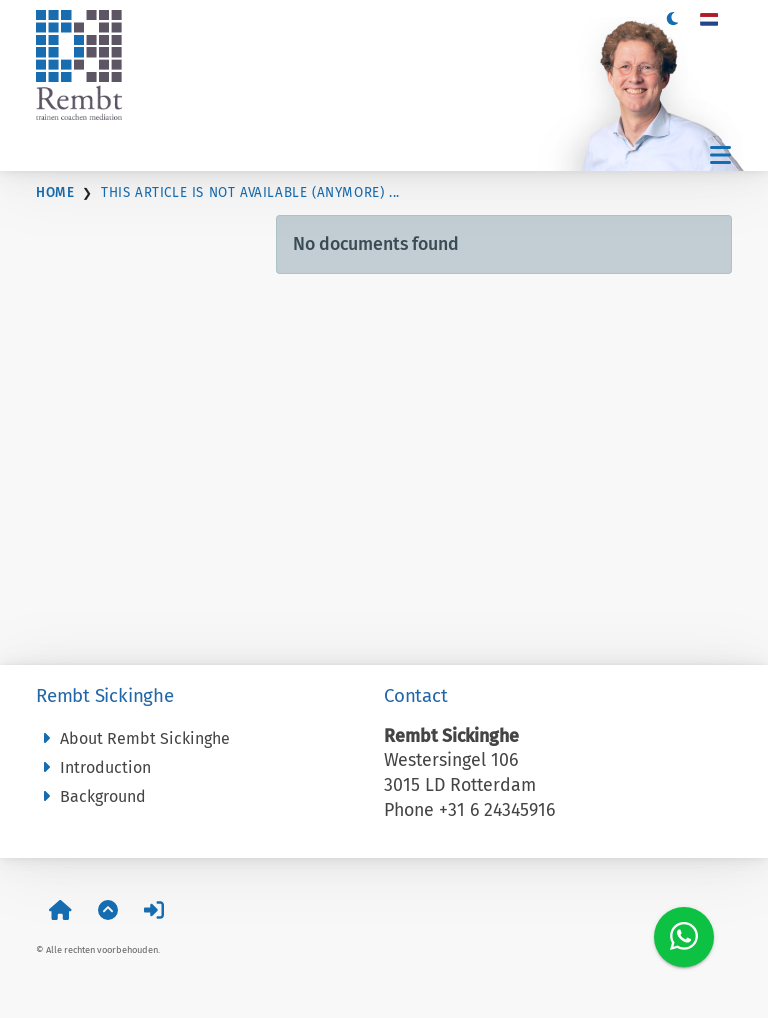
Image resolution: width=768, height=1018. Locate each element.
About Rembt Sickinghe (133, 738)
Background (91, 796)
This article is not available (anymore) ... (250, 193)
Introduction (93, 767)
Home (55, 193)
